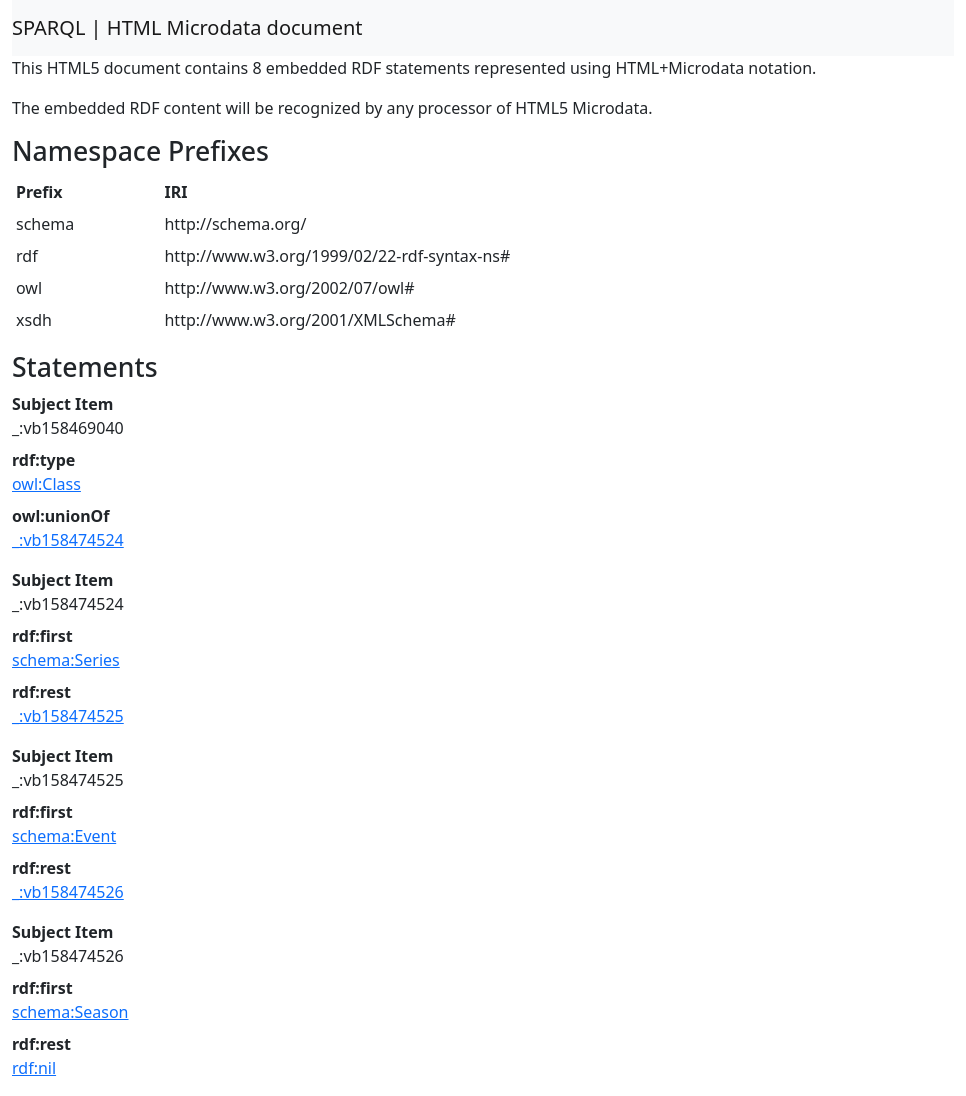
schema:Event (64, 836)
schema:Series (66, 660)
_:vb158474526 (68, 892)
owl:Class (46, 484)
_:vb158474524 (68, 540)
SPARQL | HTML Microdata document (187, 27)
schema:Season (70, 1012)
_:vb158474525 (68, 716)
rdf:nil (34, 1068)
